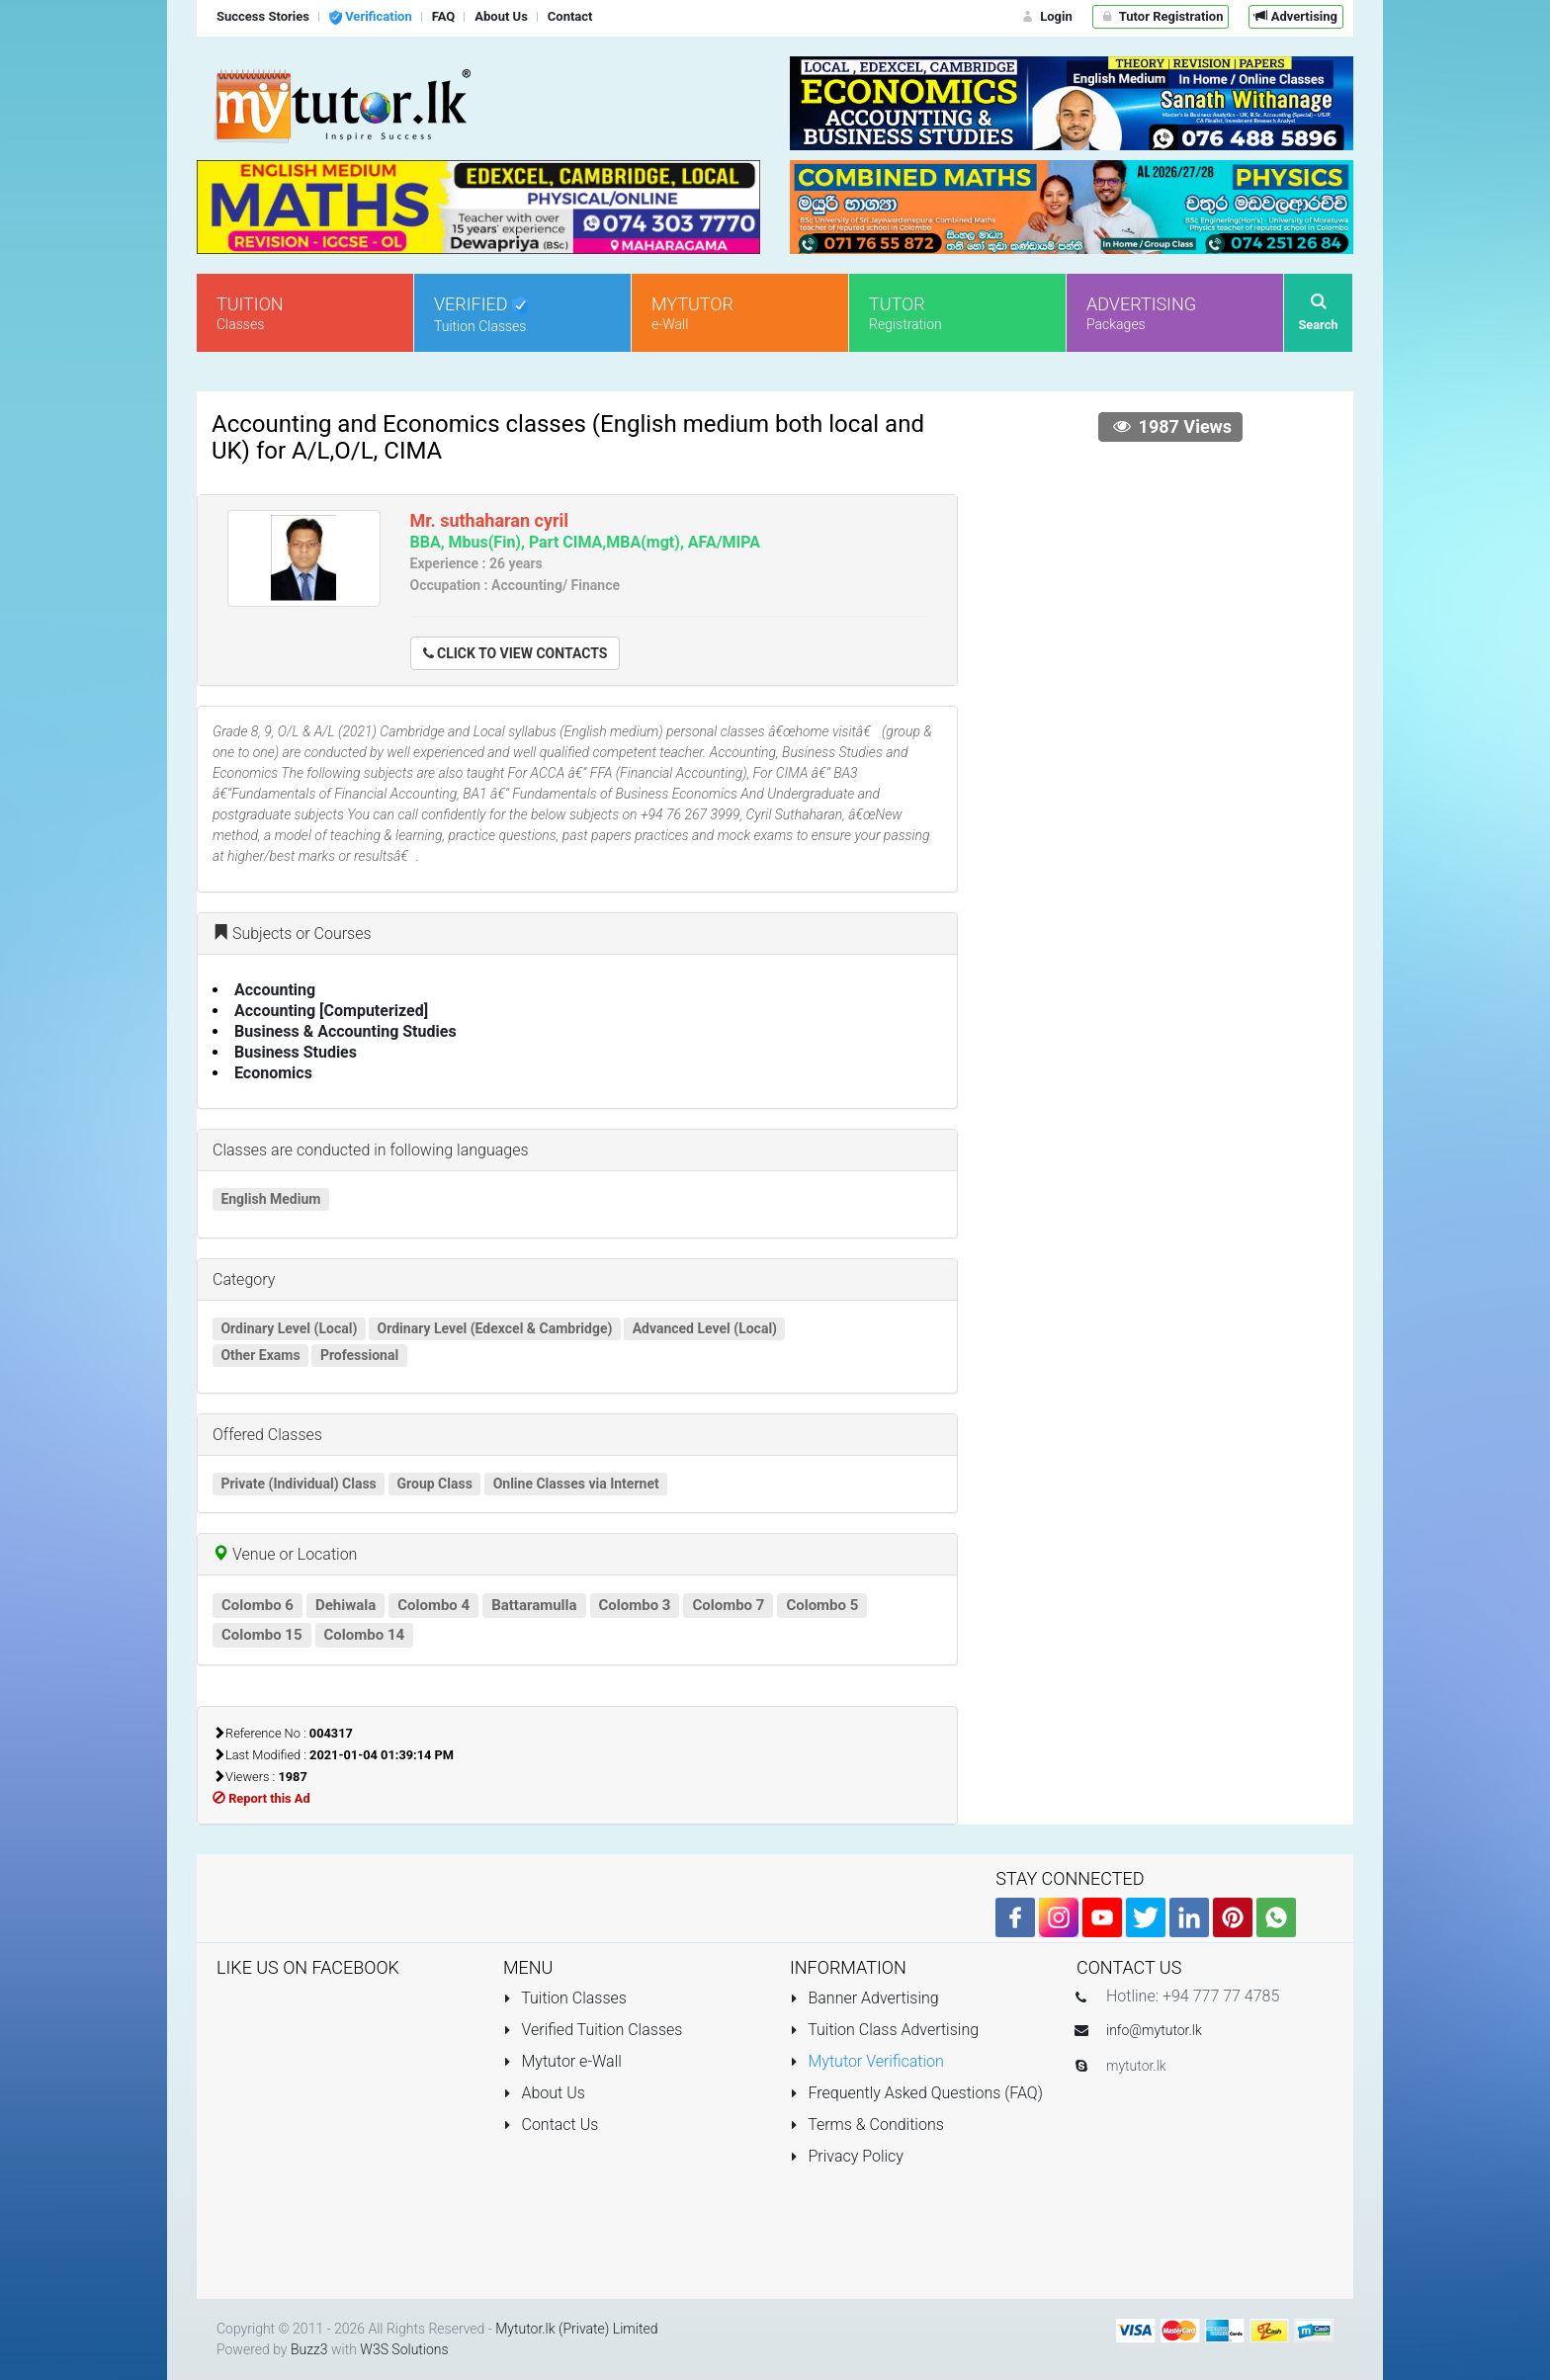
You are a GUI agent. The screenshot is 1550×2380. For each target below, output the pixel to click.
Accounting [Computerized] (331, 1010)
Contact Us (550, 2124)
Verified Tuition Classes (592, 2029)
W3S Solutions (404, 2349)
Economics (273, 1072)
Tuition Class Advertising (884, 2029)
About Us (544, 2092)
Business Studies (295, 1052)
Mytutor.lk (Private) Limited (576, 2329)
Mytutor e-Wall (562, 2061)
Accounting (274, 989)
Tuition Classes (565, 1998)
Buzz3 (309, 2349)
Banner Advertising (864, 1998)
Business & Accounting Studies (345, 1031)
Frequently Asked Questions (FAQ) (916, 2092)
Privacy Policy (847, 2156)
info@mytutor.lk (1154, 2030)
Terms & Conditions (867, 2124)
